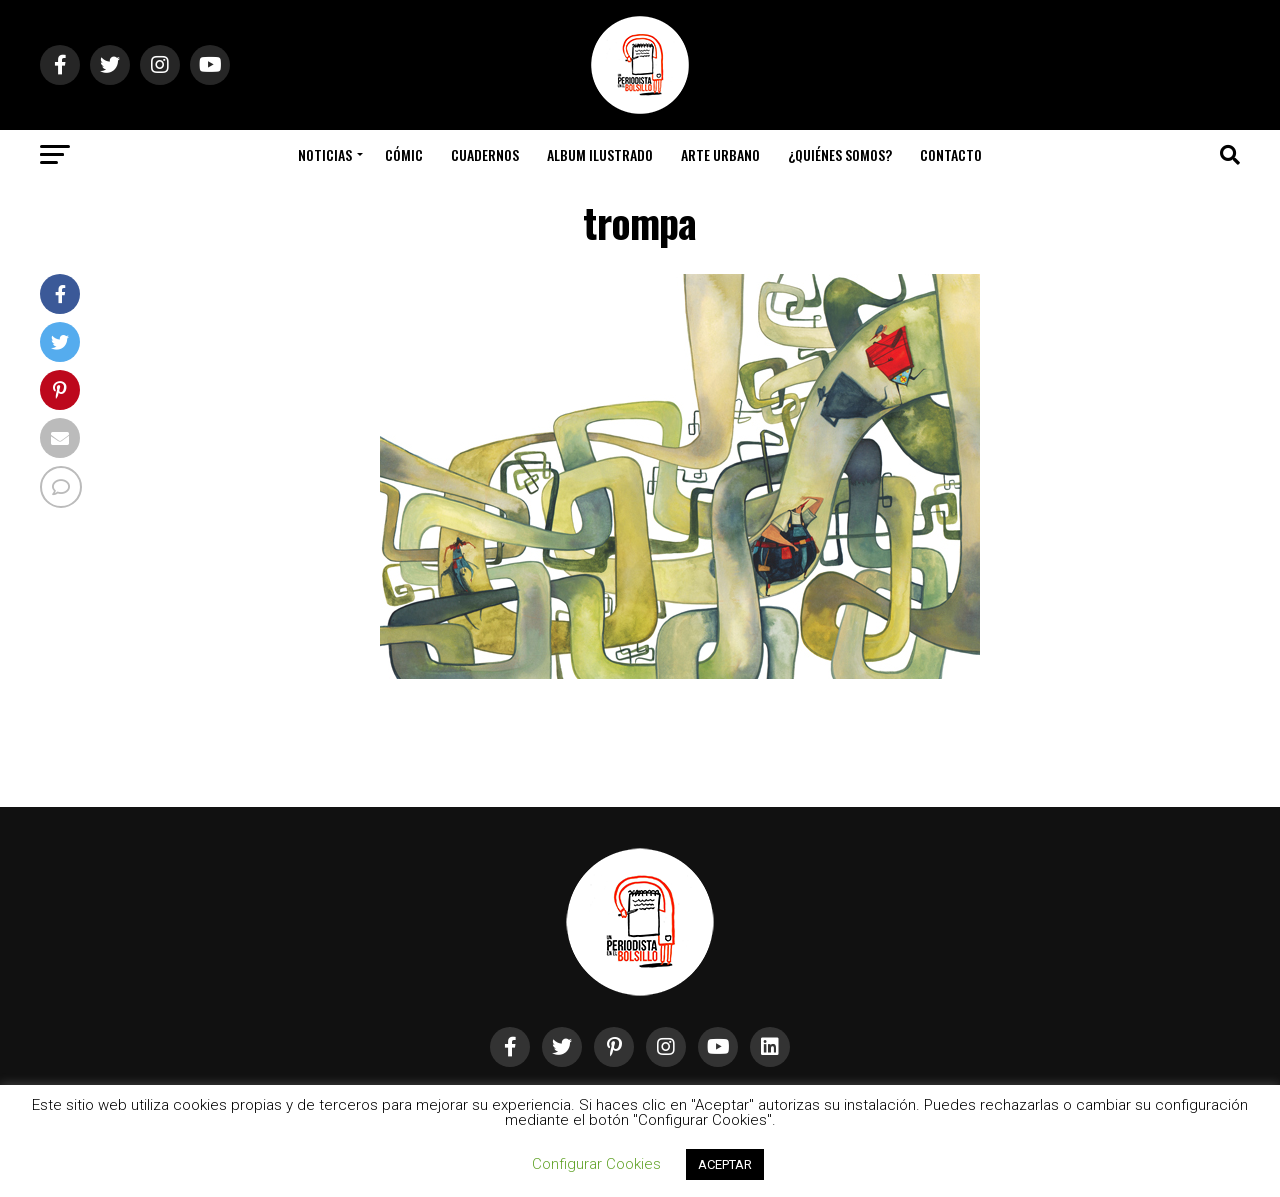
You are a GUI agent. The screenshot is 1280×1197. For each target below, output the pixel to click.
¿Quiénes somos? (840, 154)
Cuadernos (485, 154)
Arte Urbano (720, 154)
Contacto (951, 154)
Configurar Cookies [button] (596, 1164)
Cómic (404, 154)
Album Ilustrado (600, 154)
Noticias (325, 154)
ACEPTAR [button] (725, 1164)
